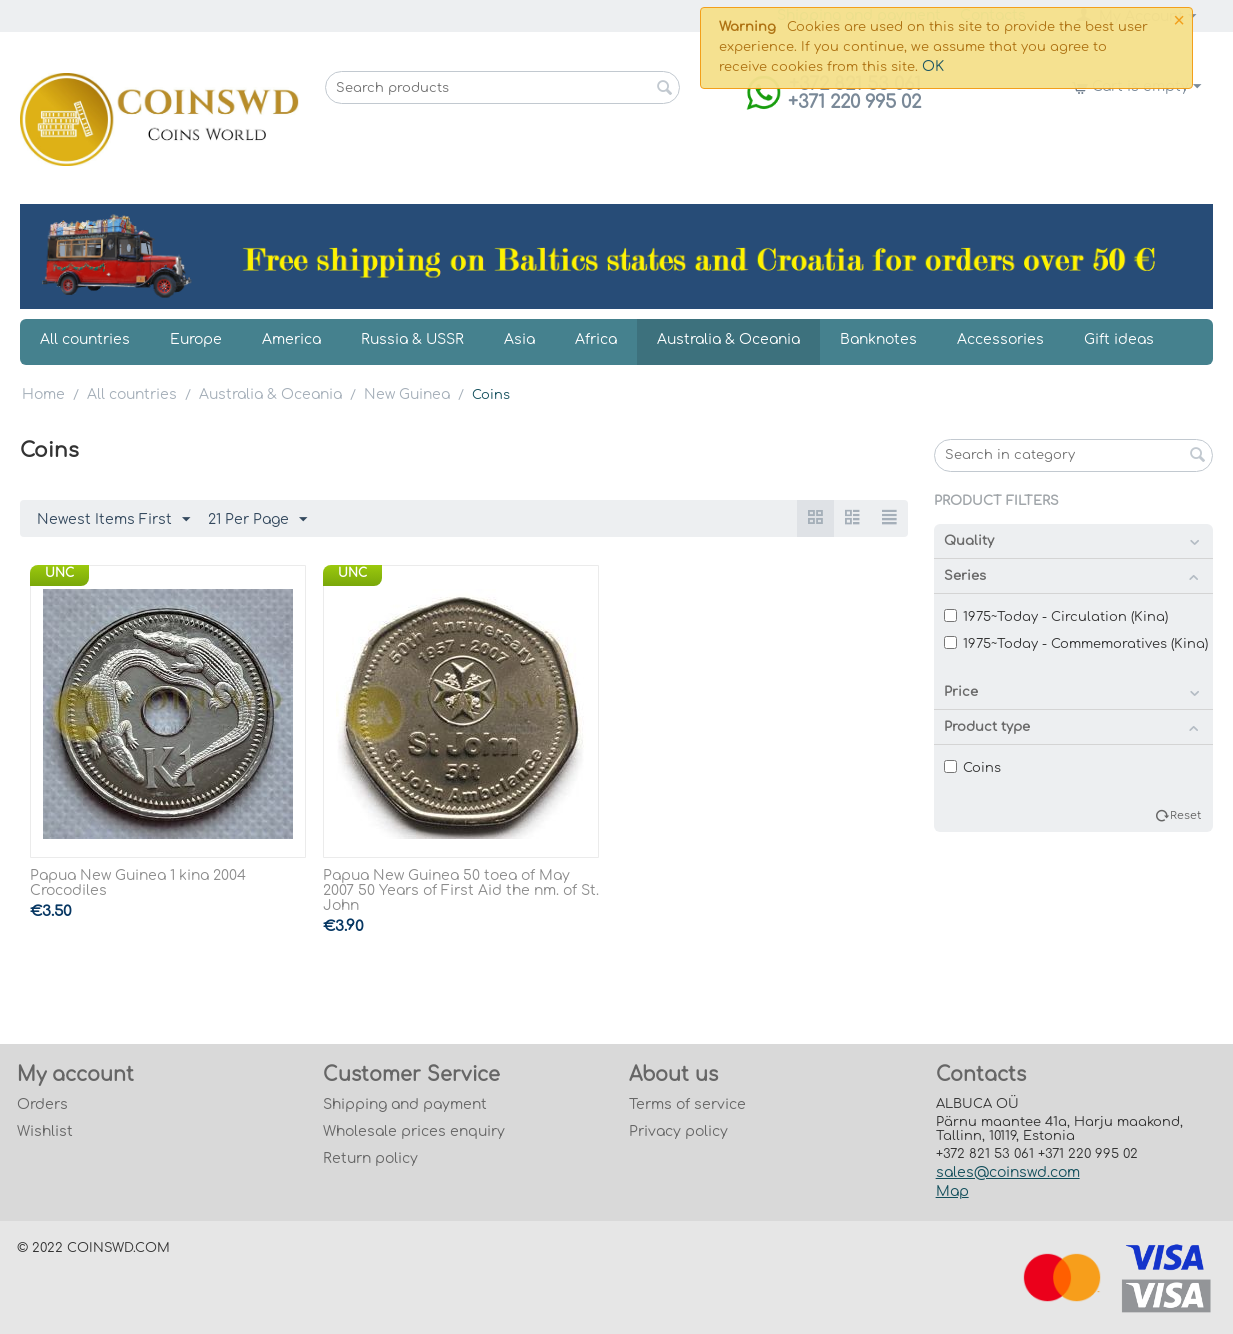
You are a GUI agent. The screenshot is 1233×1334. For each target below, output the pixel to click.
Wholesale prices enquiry (414, 1131)
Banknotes (878, 339)
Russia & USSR (412, 339)
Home (43, 394)
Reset (1185, 815)
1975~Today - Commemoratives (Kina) (1076, 644)
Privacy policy (678, 1131)
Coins (972, 768)
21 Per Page (257, 520)
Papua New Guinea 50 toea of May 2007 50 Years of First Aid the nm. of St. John (461, 890)
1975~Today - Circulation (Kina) (1056, 617)
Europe (196, 339)
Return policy (370, 1158)
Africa (596, 339)
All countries (85, 339)
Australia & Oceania (728, 339)
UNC (59, 573)
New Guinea (407, 394)
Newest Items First (113, 520)
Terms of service (687, 1104)
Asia (519, 339)
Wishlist (45, 1131)
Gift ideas (1119, 339)
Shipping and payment (405, 1104)
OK (933, 66)
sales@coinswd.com (1008, 1172)
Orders (42, 1104)
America (291, 339)
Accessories (1000, 339)
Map (952, 1191)
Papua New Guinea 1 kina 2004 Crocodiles (138, 883)
